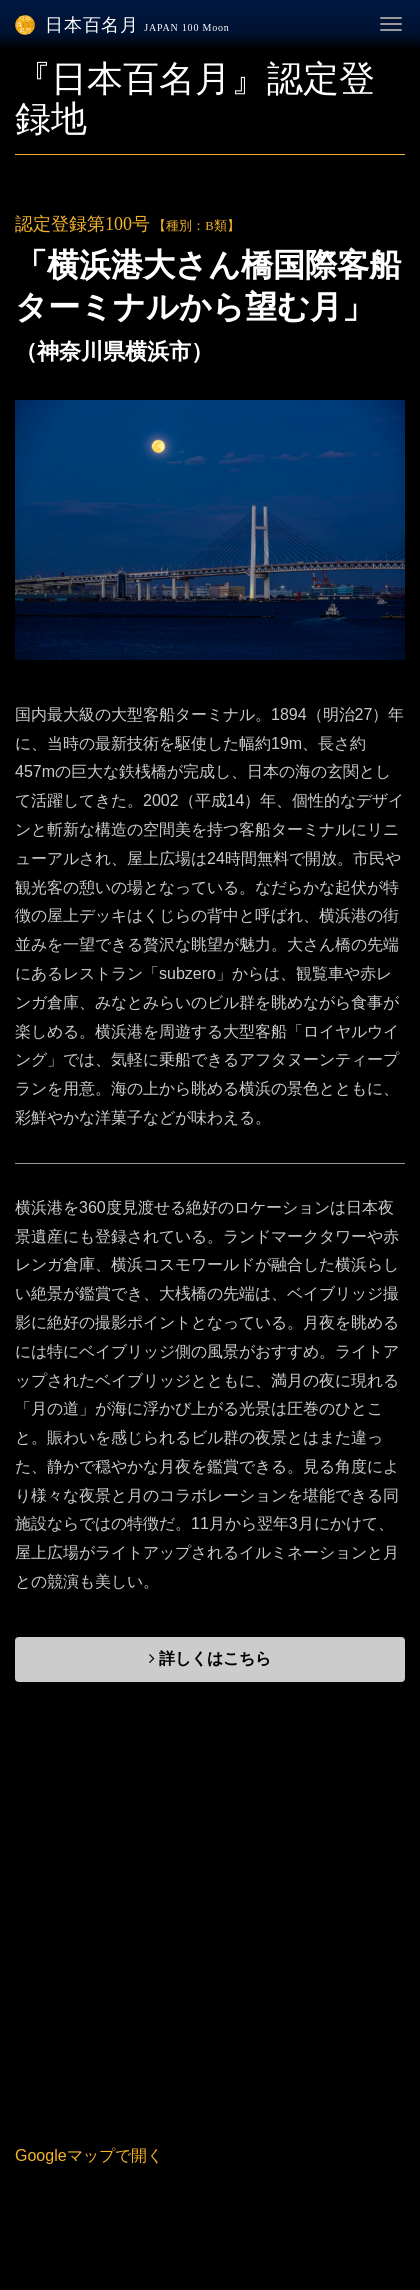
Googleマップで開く (89, 2155)
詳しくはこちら (210, 1658)
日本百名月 (122, 25)
